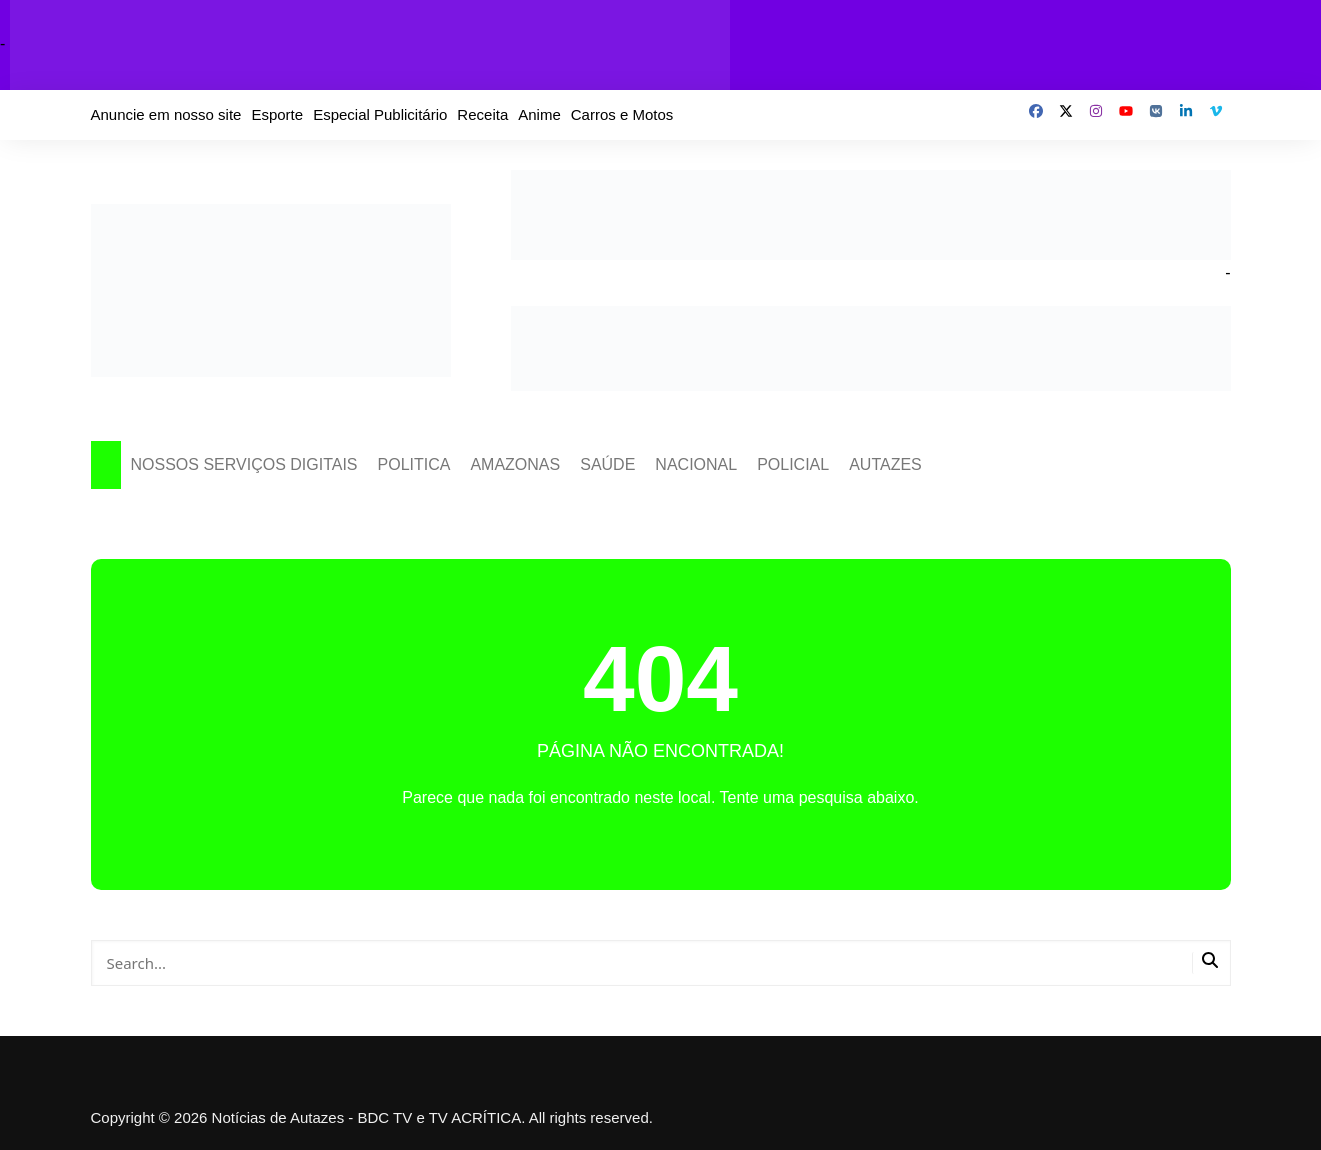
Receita (482, 114)
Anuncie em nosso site (166, 114)
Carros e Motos (622, 114)
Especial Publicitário (380, 114)
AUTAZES (885, 464)
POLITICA (414, 464)
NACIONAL (696, 464)
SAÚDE (607, 464)
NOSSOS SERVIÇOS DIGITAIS (244, 464)
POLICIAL (793, 464)
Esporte (277, 114)
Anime (539, 114)
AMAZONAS (515, 464)
